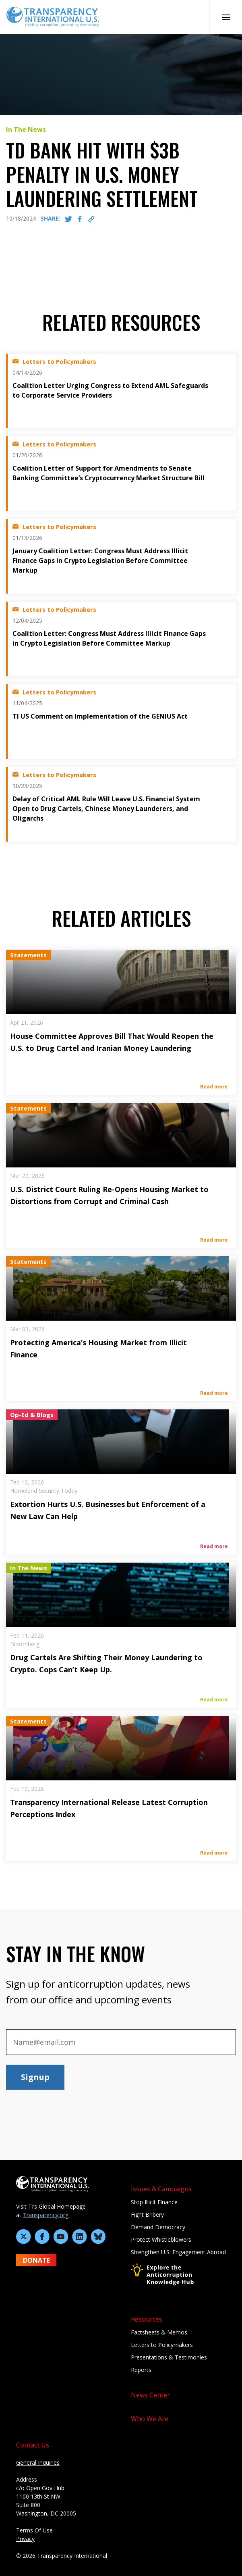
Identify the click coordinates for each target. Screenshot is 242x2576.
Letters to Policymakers (162, 2345)
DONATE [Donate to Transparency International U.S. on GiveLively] (36, 2260)
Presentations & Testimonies (169, 2357)
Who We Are (149, 2418)
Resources (146, 2319)
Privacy (25, 2539)
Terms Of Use (34, 2530)
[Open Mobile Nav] (225, 17)
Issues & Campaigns (161, 2188)
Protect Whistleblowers (161, 2239)
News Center (150, 2395)
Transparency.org (45, 2215)
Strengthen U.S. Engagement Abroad (178, 2252)
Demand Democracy (158, 2227)
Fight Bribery (147, 2214)
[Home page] (52, 16)
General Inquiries (38, 2462)
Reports (141, 2370)
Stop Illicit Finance (154, 2202)
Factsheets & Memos (159, 2332)
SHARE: (50, 218)
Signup (35, 2077)
